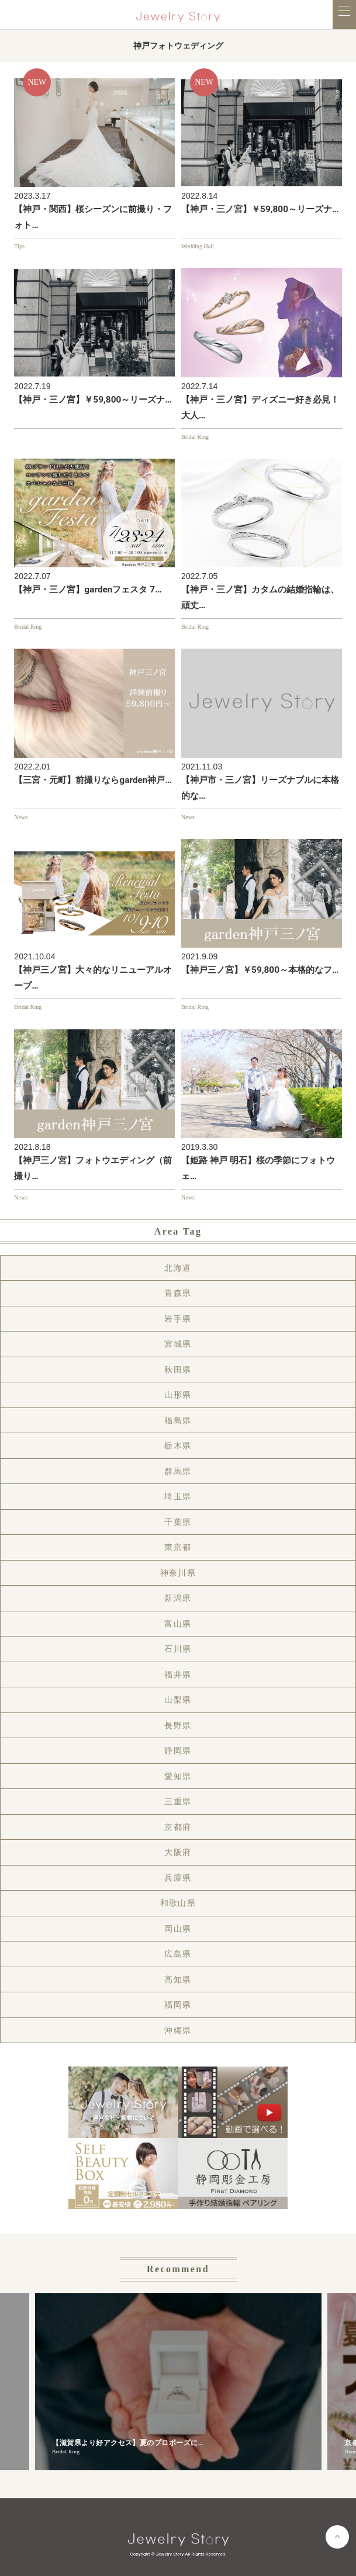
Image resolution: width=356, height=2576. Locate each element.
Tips (19, 246)
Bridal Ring (195, 437)
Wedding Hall (197, 246)
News (20, 817)
